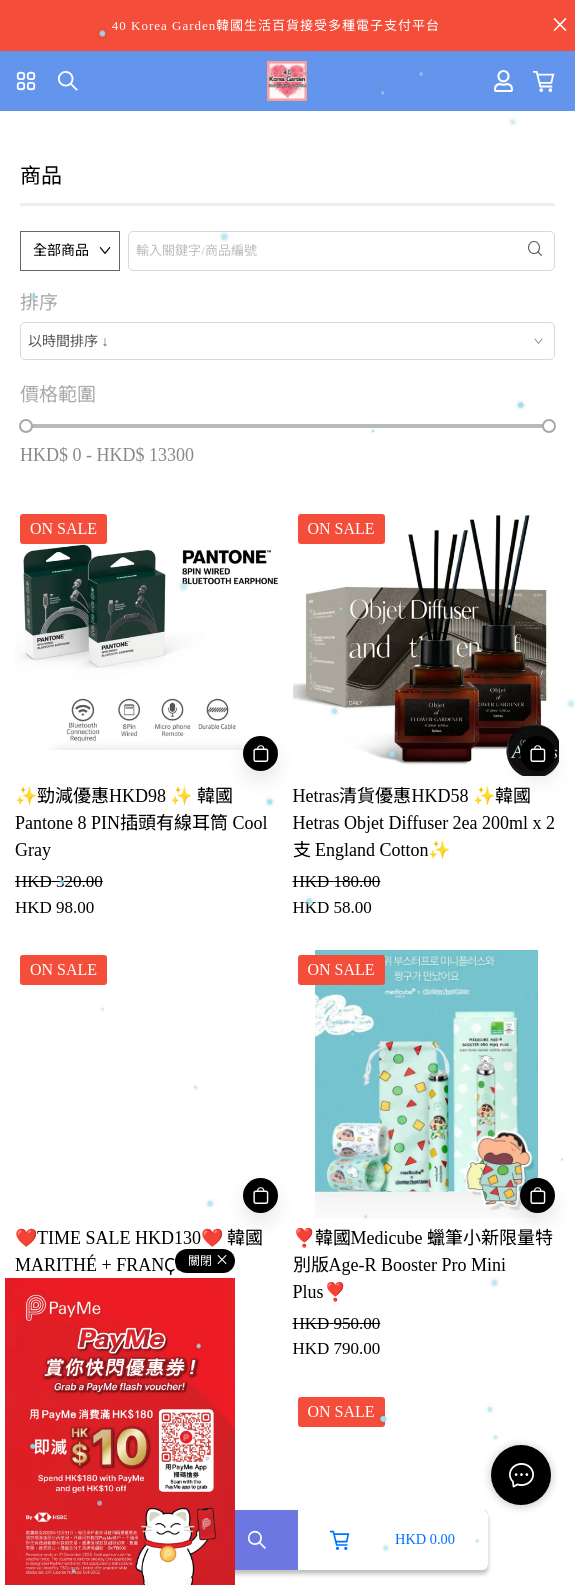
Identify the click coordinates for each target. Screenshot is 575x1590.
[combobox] (287, 341)
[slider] (26, 426)
